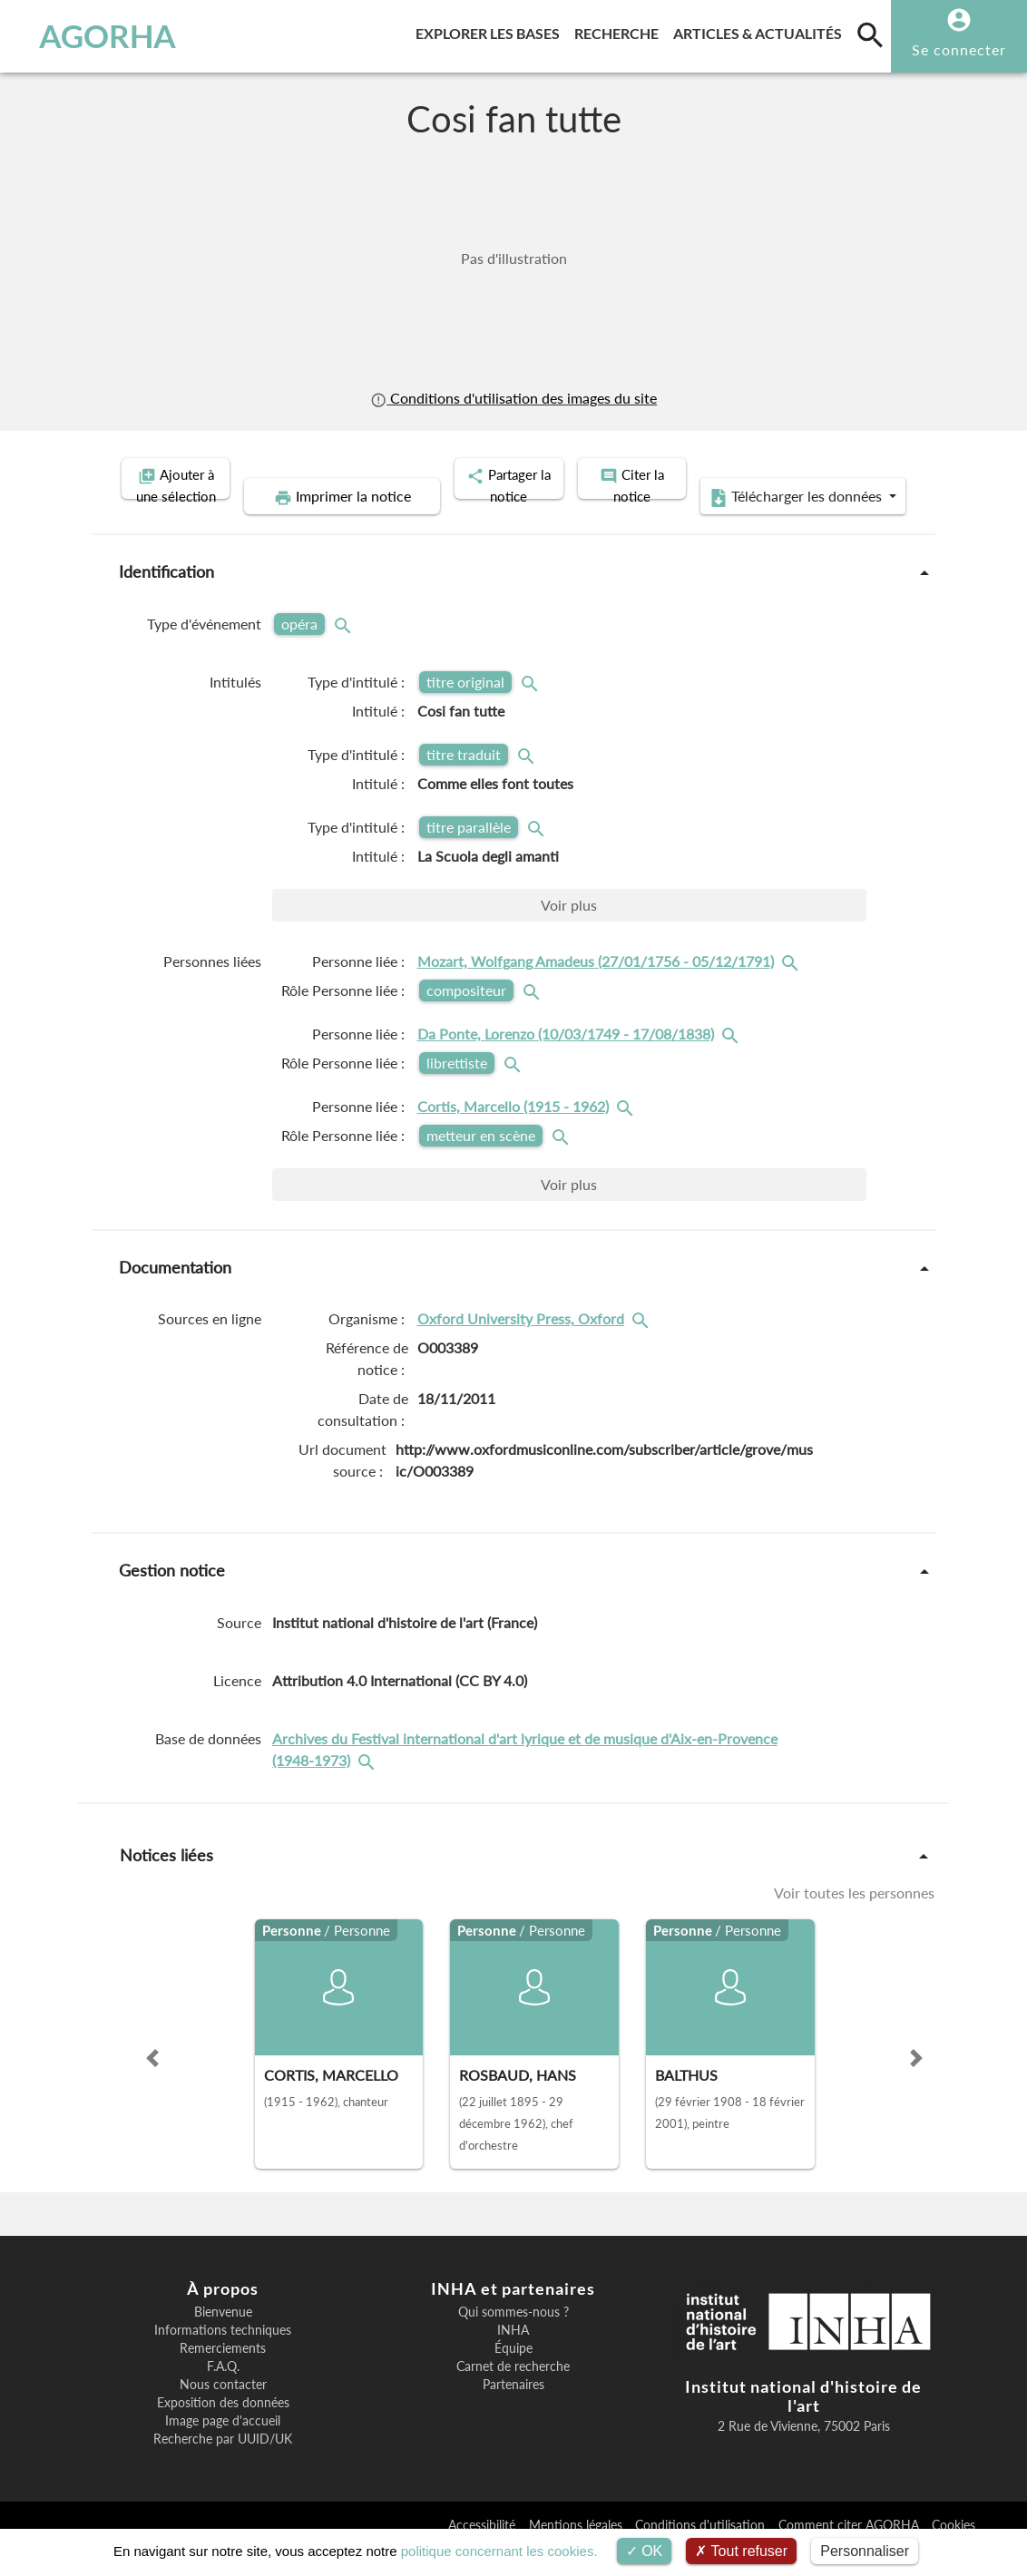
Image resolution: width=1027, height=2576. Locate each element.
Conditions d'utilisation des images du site (513, 397)
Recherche (620, 30)
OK (644, 2551)
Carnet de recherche (513, 2392)
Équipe (513, 2374)
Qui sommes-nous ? (513, 2338)
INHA (513, 2356)
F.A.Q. (223, 2392)
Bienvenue (223, 2338)
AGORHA (99, 36)
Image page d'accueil (222, 2447)
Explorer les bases (491, 30)
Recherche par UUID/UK (222, 2465)
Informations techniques (222, 2356)
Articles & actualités (761, 30)
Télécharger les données (719, 524)
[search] (870, 34)
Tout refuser (741, 2551)
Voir (569, 932)
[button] (152, 2084)
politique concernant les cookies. (499, 2551)
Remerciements (223, 2374)
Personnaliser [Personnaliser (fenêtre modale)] (864, 2551)
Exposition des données (223, 2429)
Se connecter (959, 49)
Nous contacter (223, 2410)
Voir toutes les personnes (854, 1918)
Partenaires (513, 2410)
